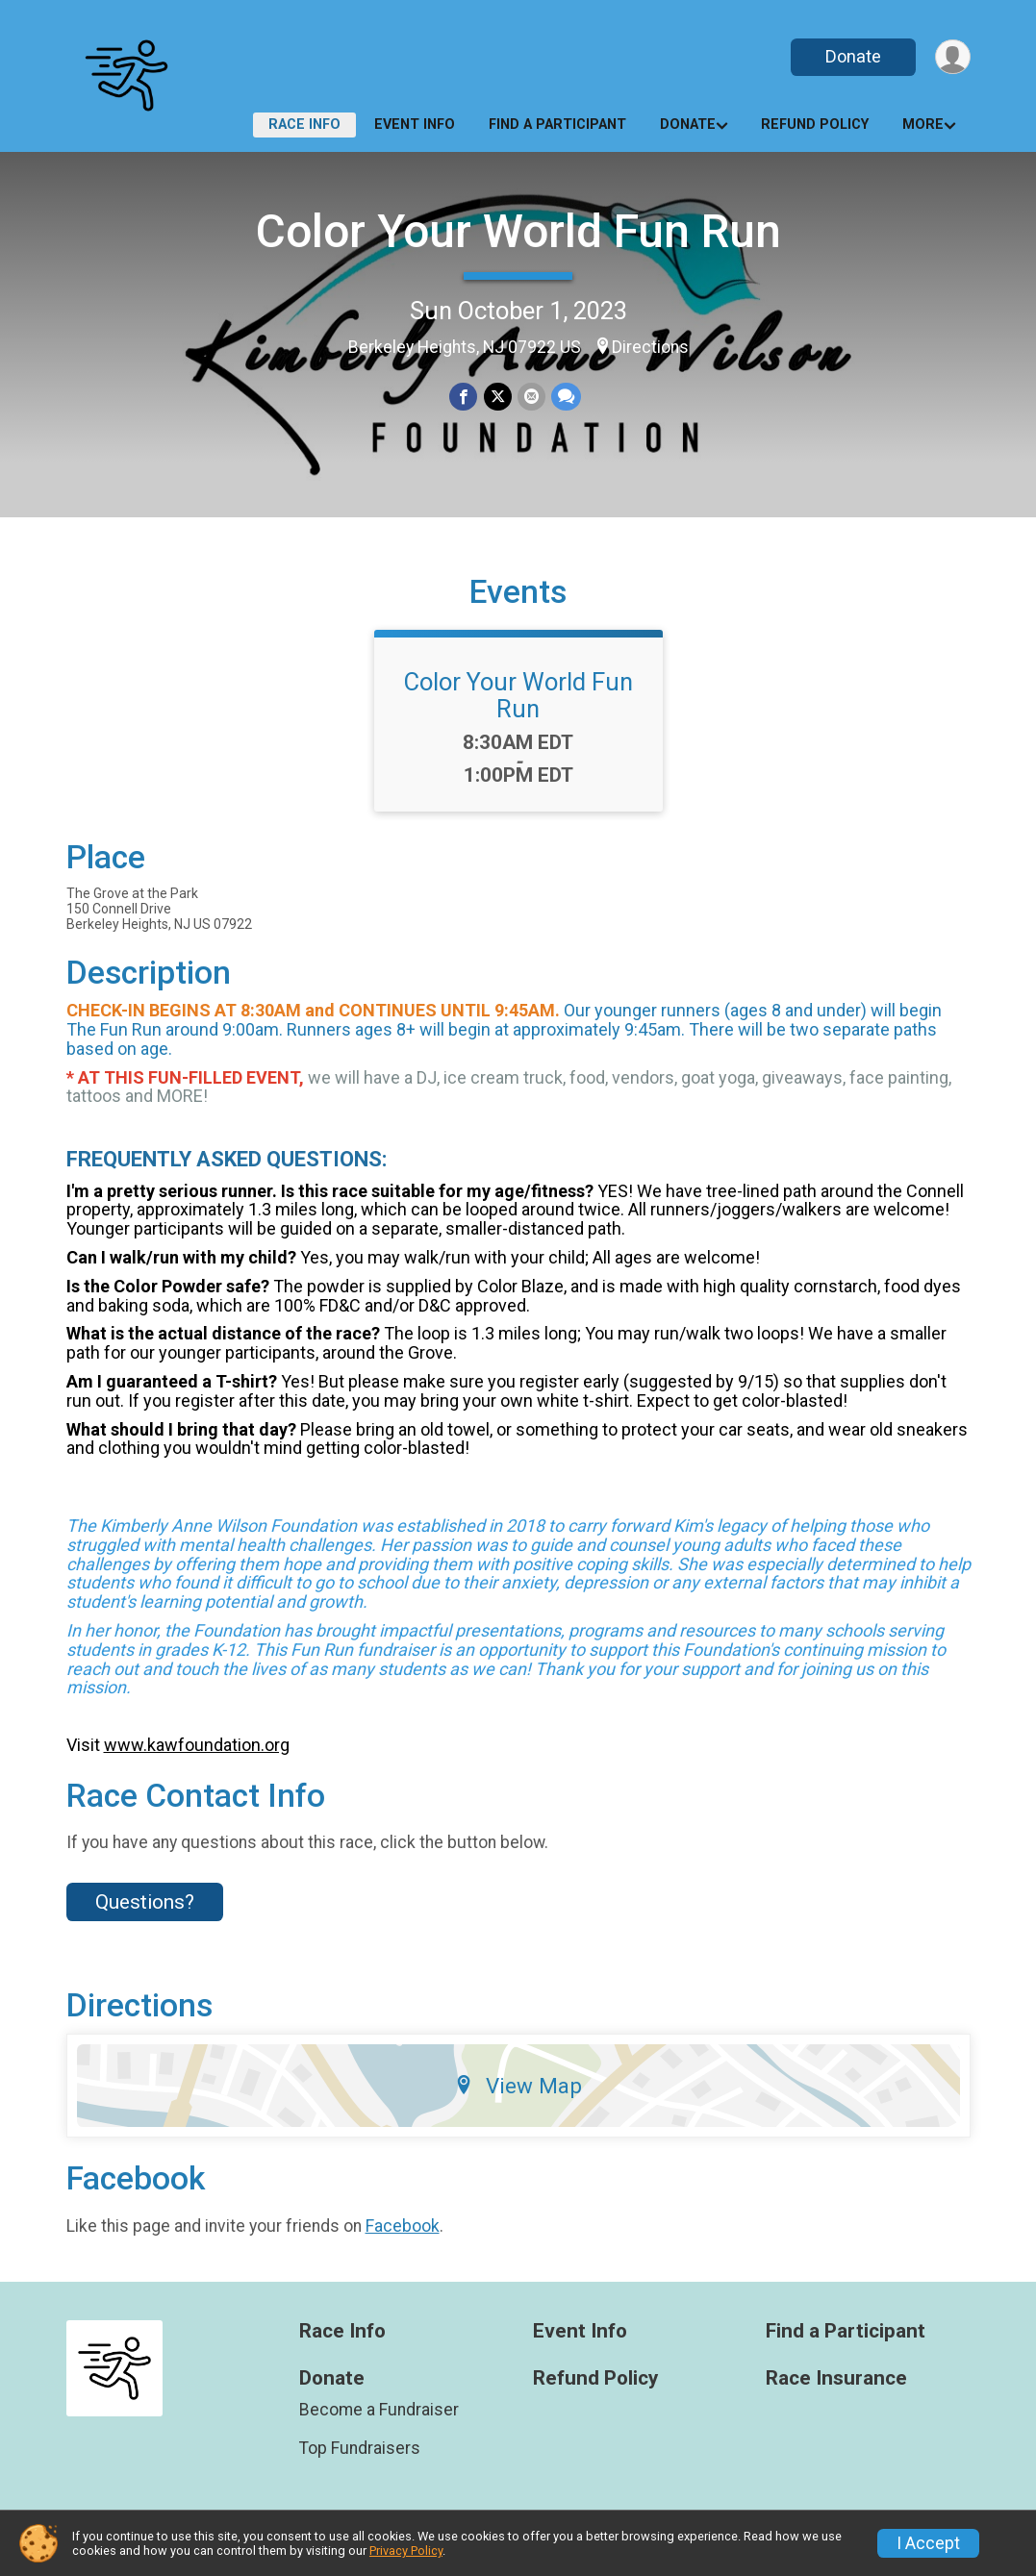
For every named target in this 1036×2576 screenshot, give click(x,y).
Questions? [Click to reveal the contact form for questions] (144, 1901)
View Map (518, 2085)
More (923, 124)
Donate (852, 56)
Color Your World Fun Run (518, 231)
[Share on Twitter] (498, 397)
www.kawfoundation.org (197, 1745)
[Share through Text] (566, 397)
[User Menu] (953, 57)
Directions (650, 347)
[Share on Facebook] (464, 397)
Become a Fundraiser (379, 2409)
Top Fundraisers (359, 2448)
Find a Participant (557, 124)
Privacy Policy (405, 2550)
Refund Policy (815, 124)
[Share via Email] (531, 397)
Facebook (403, 2226)
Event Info (414, 124)
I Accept (928, 2543)
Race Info (304, 124)
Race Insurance (836, 2378)
